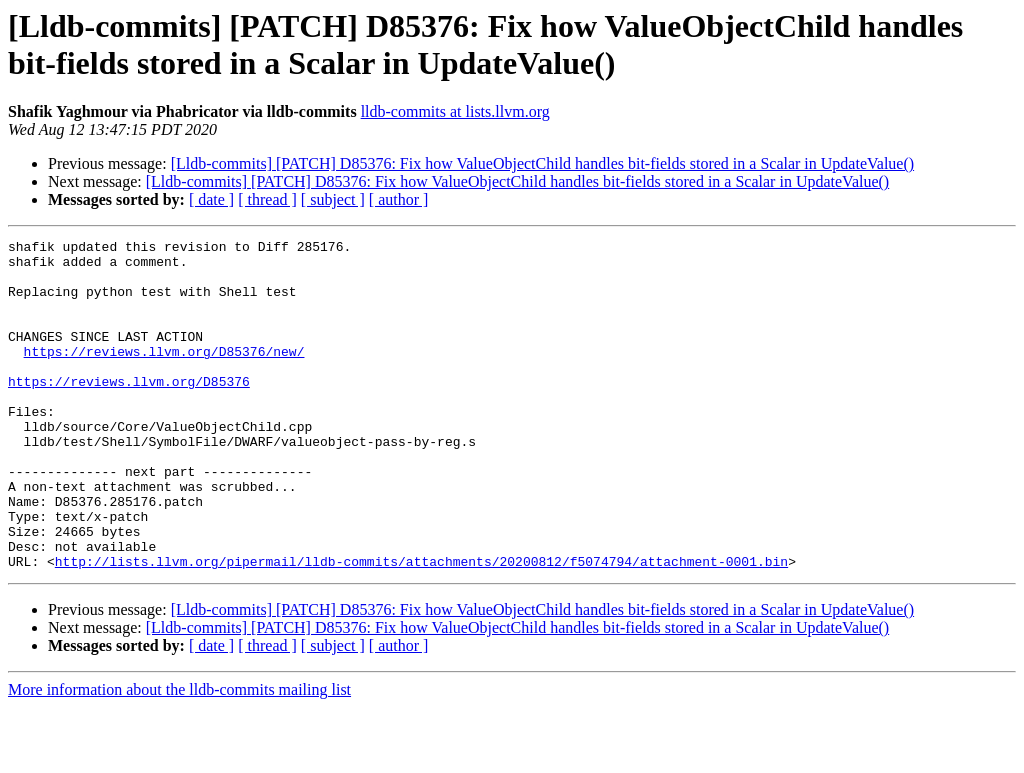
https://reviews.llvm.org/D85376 (129, 411)
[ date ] (211, 199)
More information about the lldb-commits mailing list (179, 755)
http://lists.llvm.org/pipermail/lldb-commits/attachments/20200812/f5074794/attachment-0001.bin (421, 627)
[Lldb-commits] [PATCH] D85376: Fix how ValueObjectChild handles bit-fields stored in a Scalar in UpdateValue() (542, 163)
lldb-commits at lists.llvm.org (455, 111)
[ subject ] (333, 199)
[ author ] (399, 199)
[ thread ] (267, 199)
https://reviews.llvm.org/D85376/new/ (164, 375)
